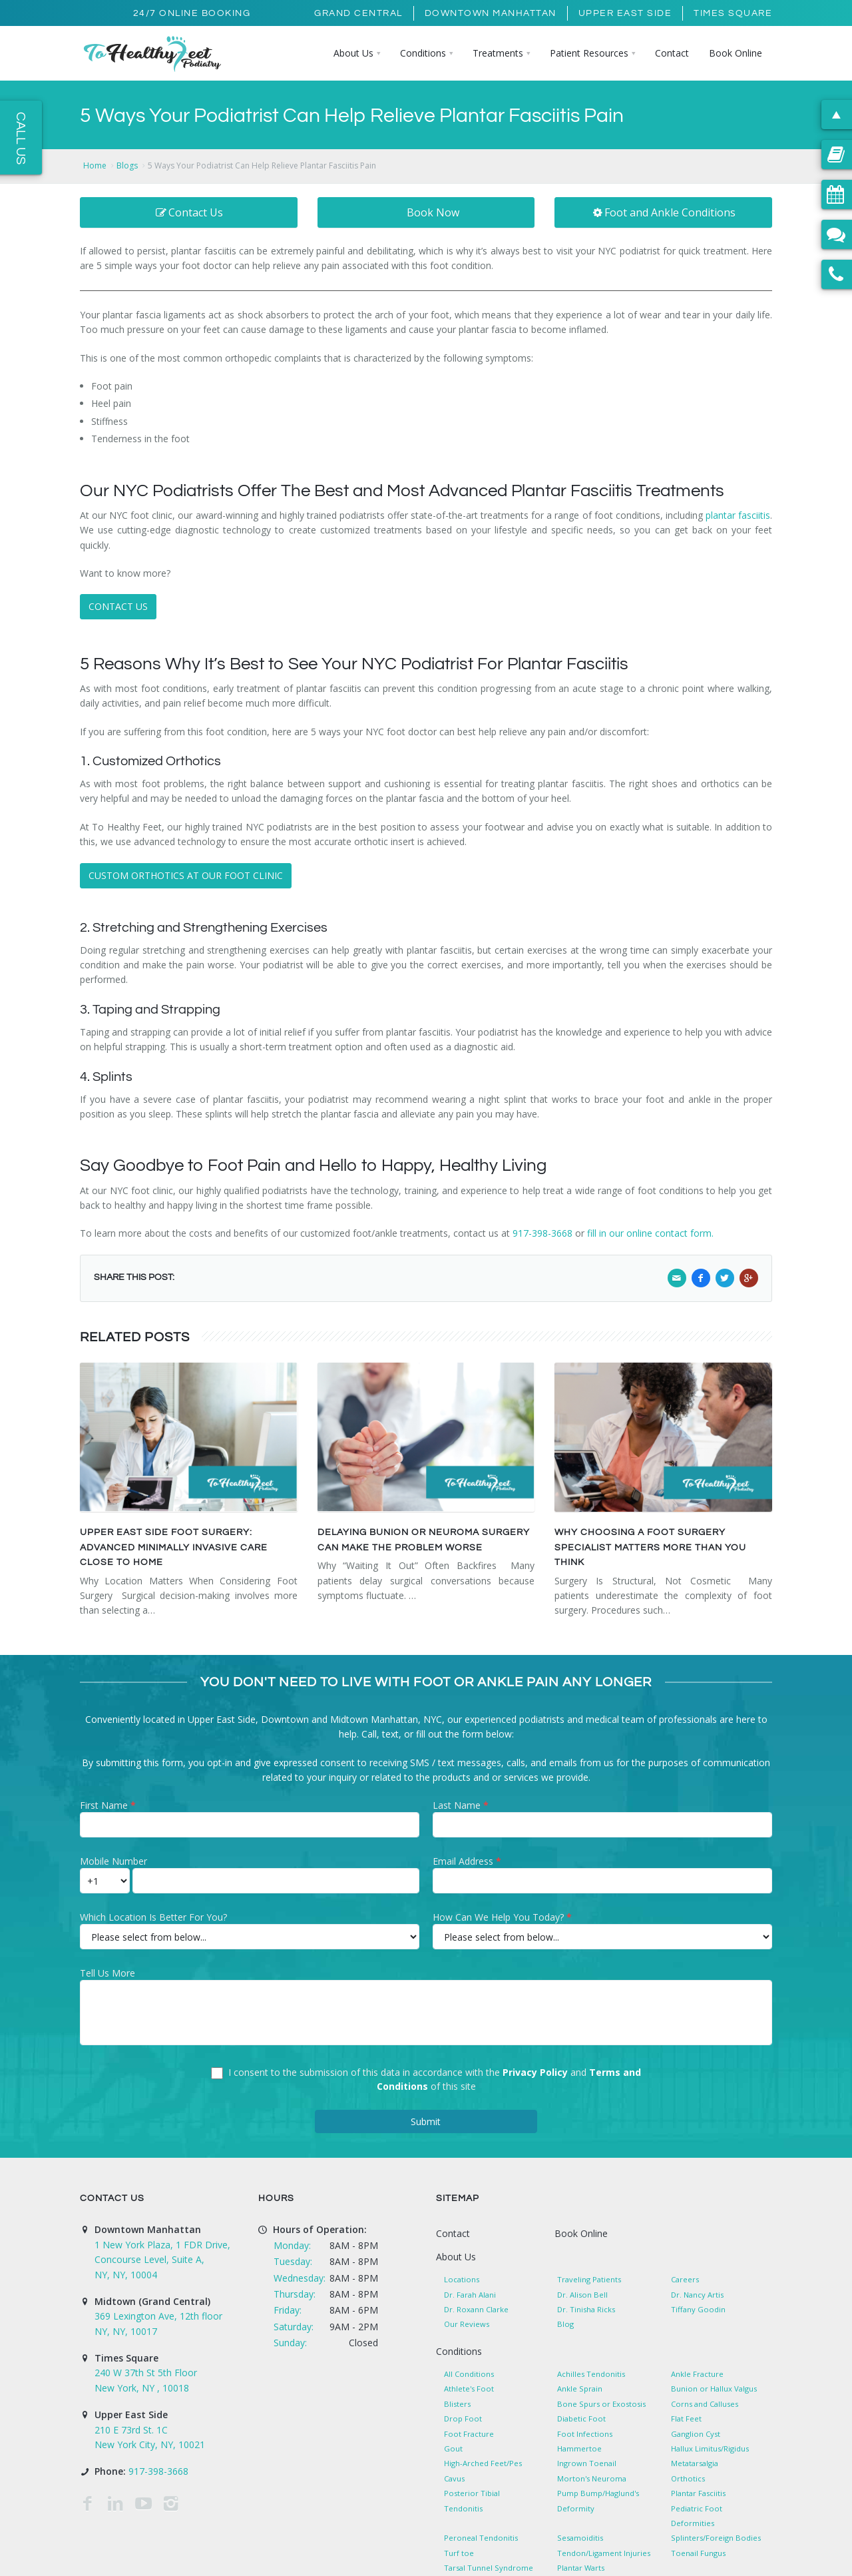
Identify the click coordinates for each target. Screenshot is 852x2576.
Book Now (433, 212)
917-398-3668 (544, 1233)
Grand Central (358, 13)
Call (369, 1734)
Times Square (733, 13)
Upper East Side (625, 13)
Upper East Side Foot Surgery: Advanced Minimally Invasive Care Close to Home (174, 1547)
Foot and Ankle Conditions (663, 212)
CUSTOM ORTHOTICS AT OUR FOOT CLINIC (186, 875)
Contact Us (188, 212)
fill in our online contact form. (650, 1233)
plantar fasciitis (738, 515)
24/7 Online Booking (192, 13)
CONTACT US (118, 606)
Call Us (20, 138)
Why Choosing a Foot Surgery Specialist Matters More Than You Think (650, 1547)
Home (94, 165)
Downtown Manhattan (490, 13)
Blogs (127, 165)
